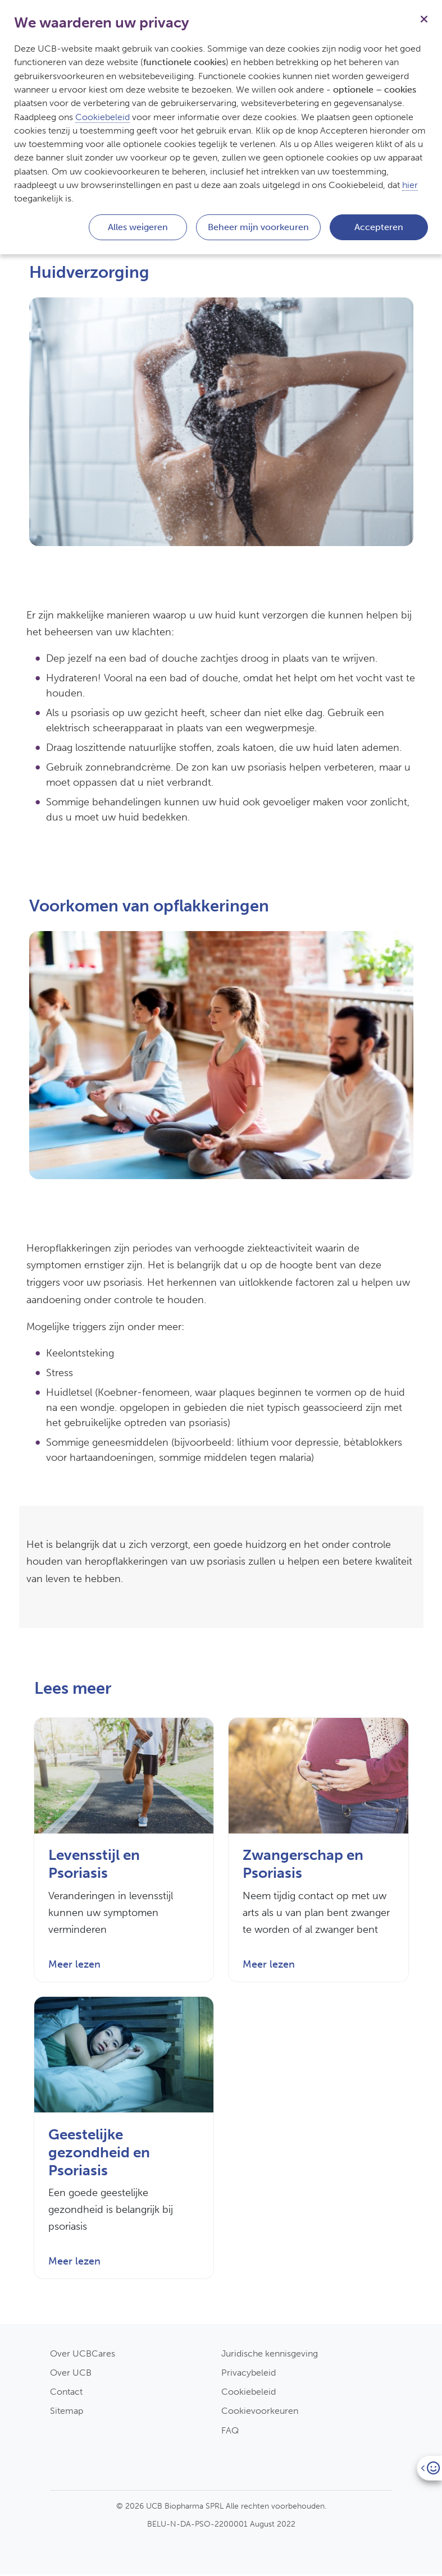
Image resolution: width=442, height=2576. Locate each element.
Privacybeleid (248, 2374)
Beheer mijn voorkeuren (258, 227)
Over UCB (71, 2374)
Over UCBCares (82, 2354)
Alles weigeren (138, 227)
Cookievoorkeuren (259, 2412)
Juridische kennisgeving (269, 2354)
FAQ (230, 2432)
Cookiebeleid (248, 2393)
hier (410, 185)
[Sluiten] (424, 18)
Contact (66, 2393)
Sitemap (66, 2412)
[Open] (429, 2468)
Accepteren (378, 227)
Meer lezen (74, 1965)
